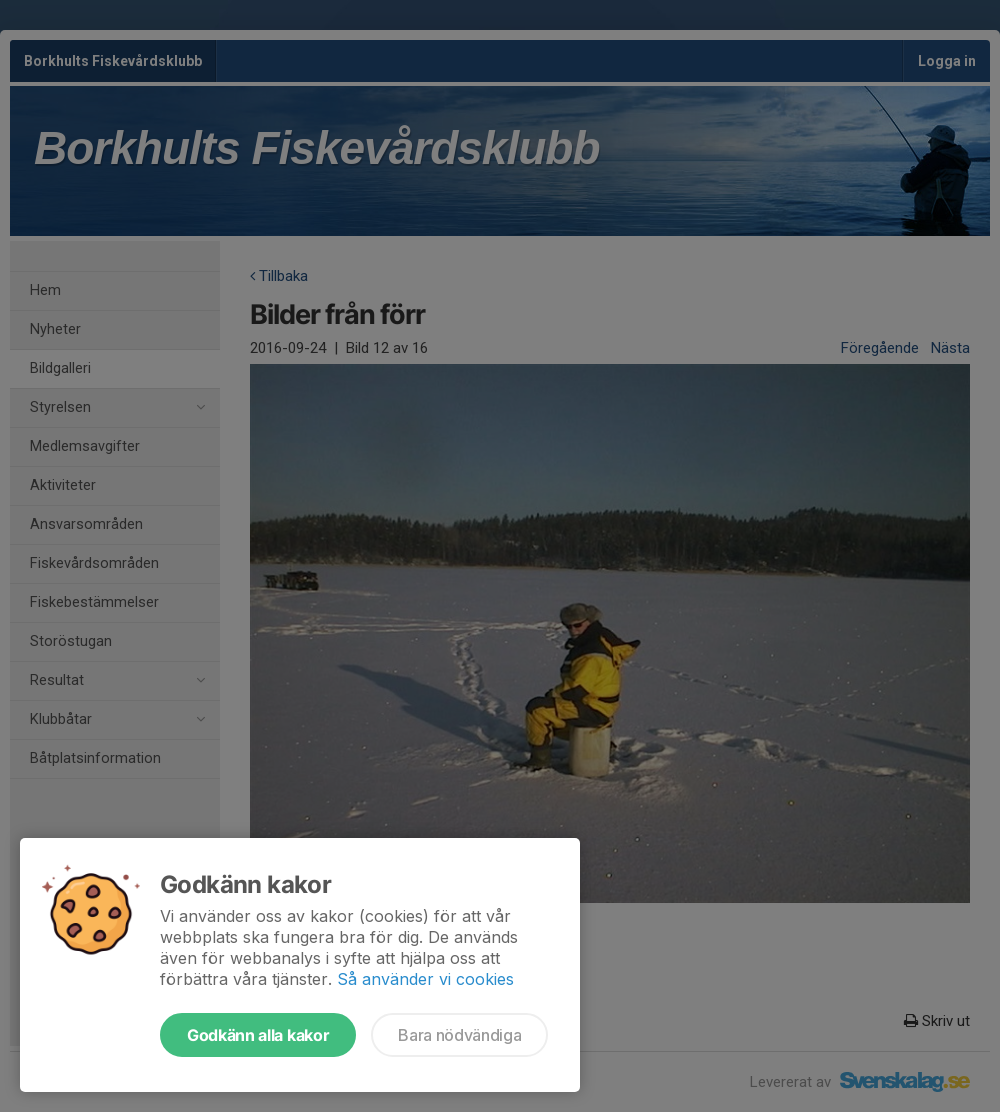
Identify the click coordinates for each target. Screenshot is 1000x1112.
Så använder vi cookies (425, 979)
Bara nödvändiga (459, 1035)
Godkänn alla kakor (258, 1035)
